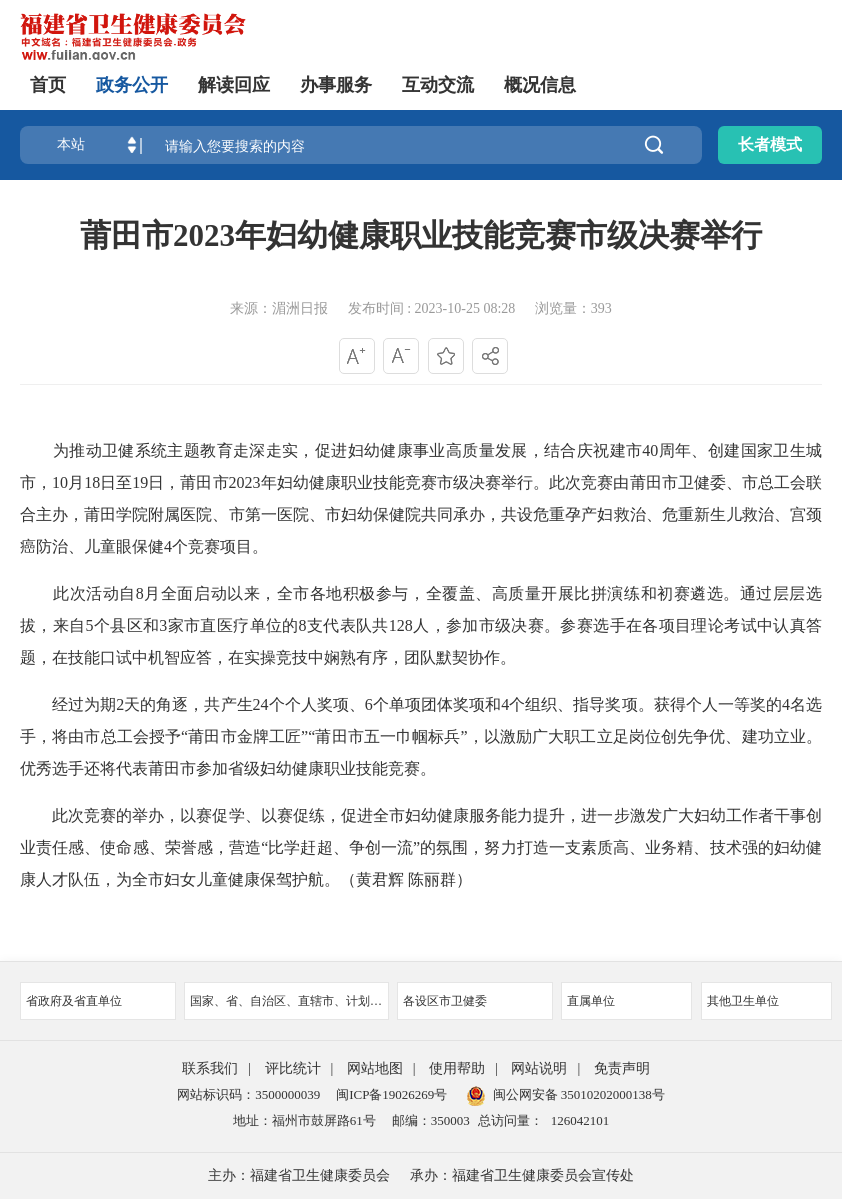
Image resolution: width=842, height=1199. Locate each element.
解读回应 (234, 85)
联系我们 (210, 1068)
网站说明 (539, 1068)
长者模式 (770, 144)
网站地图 (375, 1068)
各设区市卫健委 (475, 1001)
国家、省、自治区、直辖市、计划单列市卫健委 (289, 1001)
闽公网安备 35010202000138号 (579, 1094)
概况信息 (540, 85)
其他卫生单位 (766, 1001)
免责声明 (622, 1068)
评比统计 (293, 1068)
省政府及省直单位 (98, 1001)
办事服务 (336, 85)
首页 (48, 85)
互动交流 (438, 85)
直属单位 (626, 1001)
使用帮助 (457, 1068)
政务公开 (132, 85)
